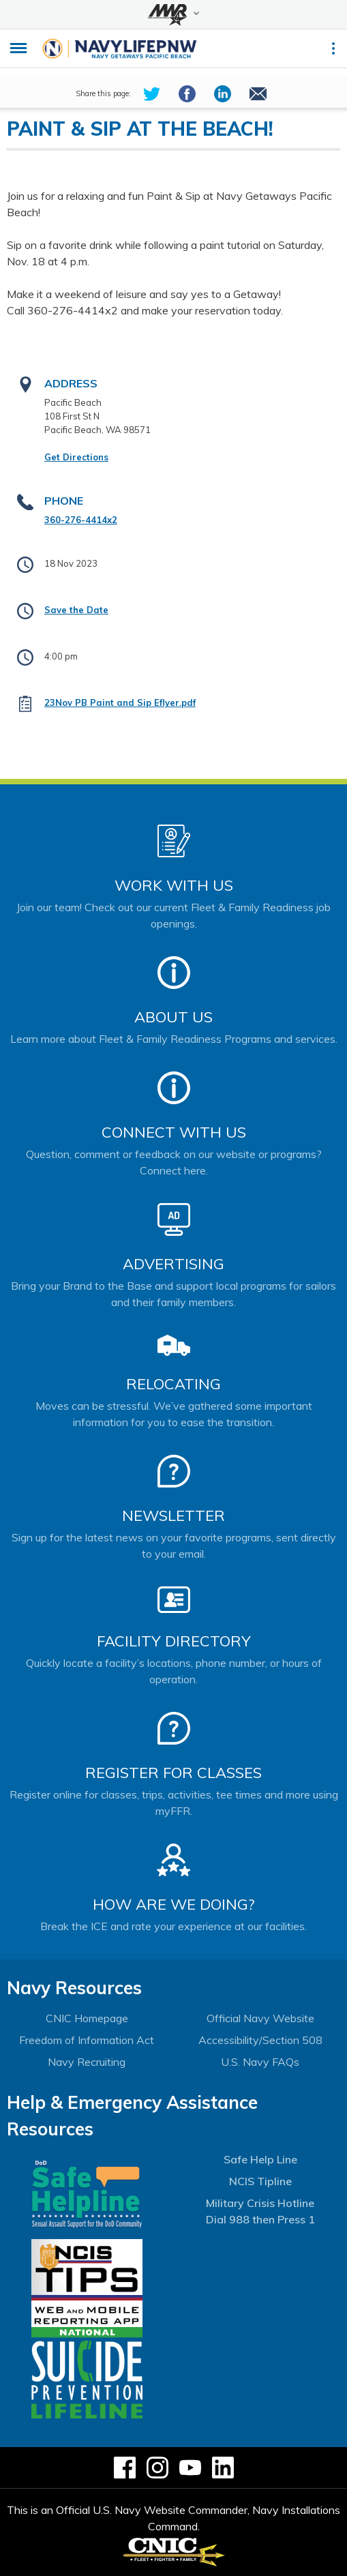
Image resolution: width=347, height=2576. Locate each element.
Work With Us (174, 885)
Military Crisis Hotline (260, 2203)
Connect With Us (174, 1132)
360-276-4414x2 (80, 519)
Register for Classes (173, 1772)
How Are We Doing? (173, 1904)
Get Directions (76, 456)
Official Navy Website (260, 2018)
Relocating (173, 1383)
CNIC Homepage (87, 2018)
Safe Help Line (260, 2159)
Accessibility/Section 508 (260, 2040)
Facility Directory (174, 1640)
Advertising (173, 1263)
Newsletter (173, 1515)
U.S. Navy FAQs (260, 2062)
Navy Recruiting (86, 2062)
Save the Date (76, 609)
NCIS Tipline (260, 2181)
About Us (173, 1016)
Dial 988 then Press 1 (260, 2219)
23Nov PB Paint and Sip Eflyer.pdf (120, 702)
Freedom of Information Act (86, 2040)
